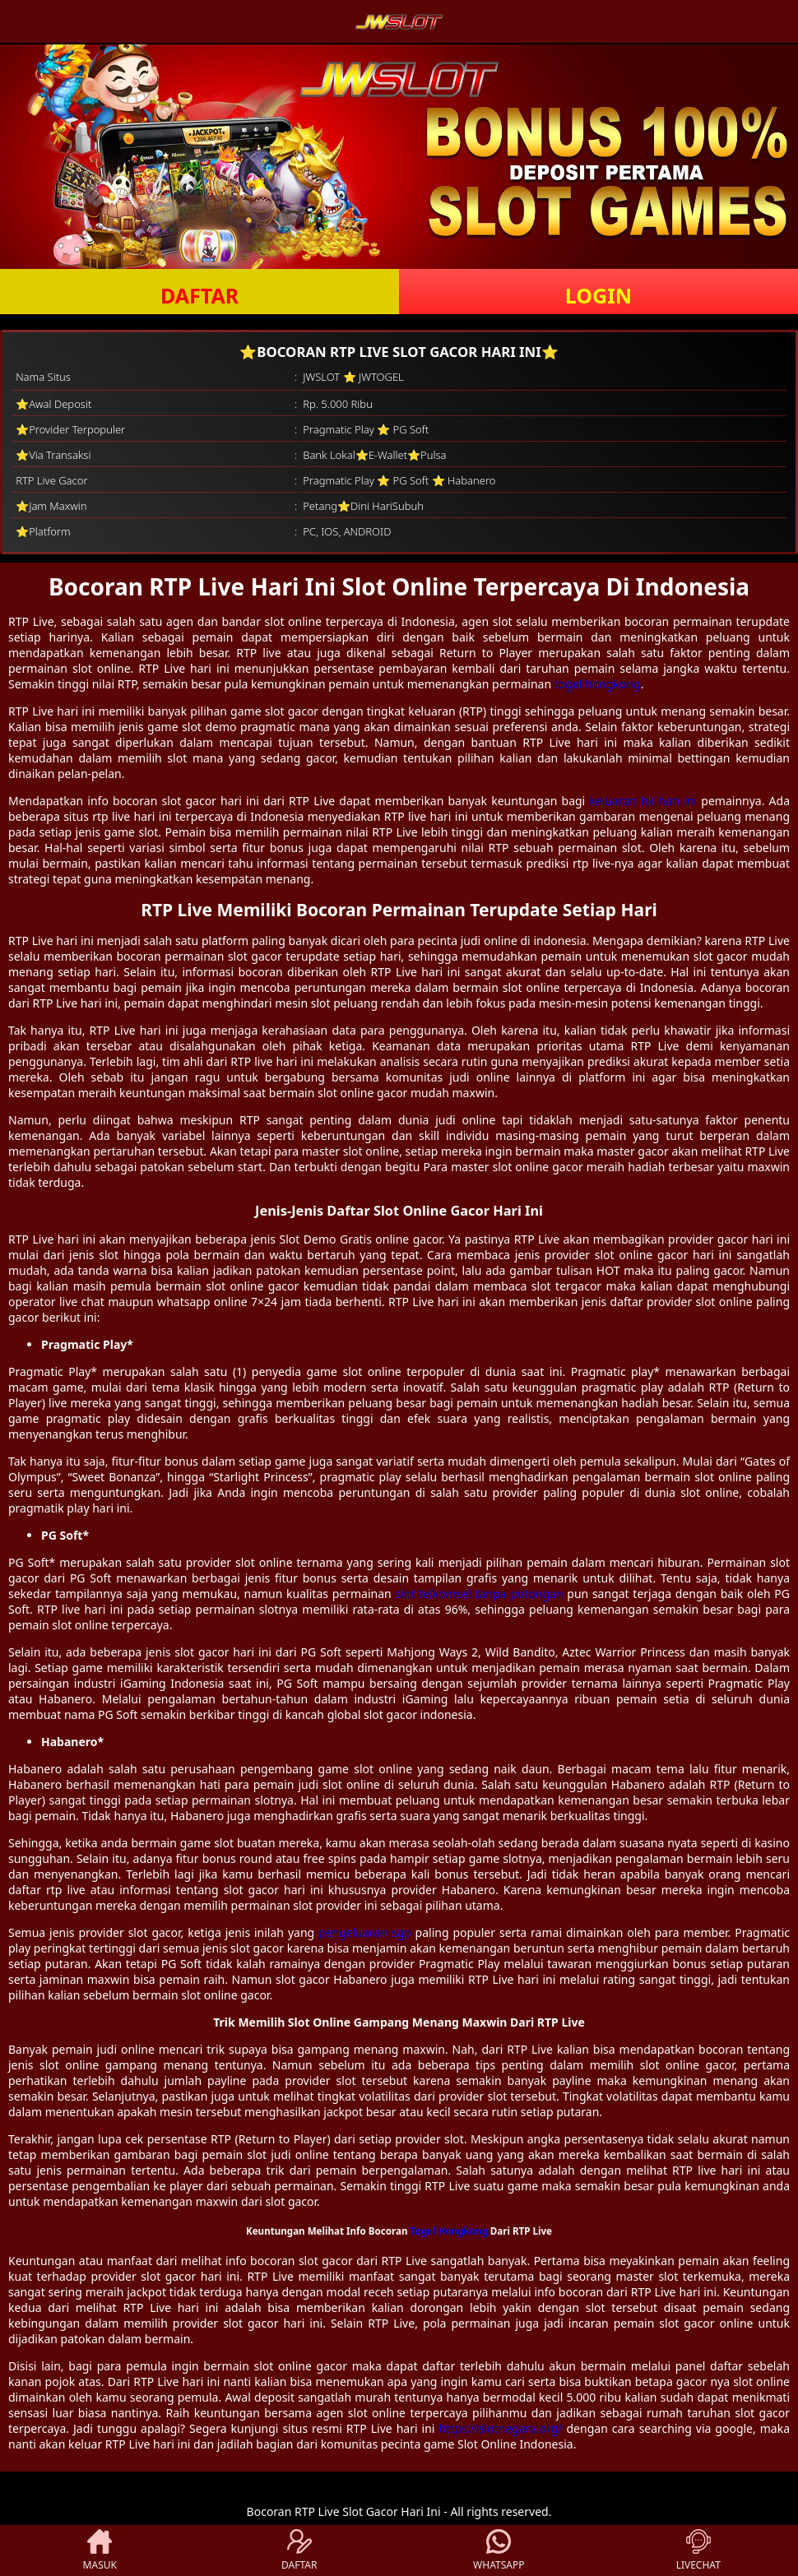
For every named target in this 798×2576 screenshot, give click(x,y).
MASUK (100, 2550)
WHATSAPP (498, 2550)
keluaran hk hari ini (643, 800)
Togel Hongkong (449, 2231)
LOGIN (598, 295)
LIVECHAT (698, 2550)
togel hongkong (597, 684)
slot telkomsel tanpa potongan (479, 1593)
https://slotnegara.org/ (500, 2428)
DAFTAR (199, 295)
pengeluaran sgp (364, 1932)
